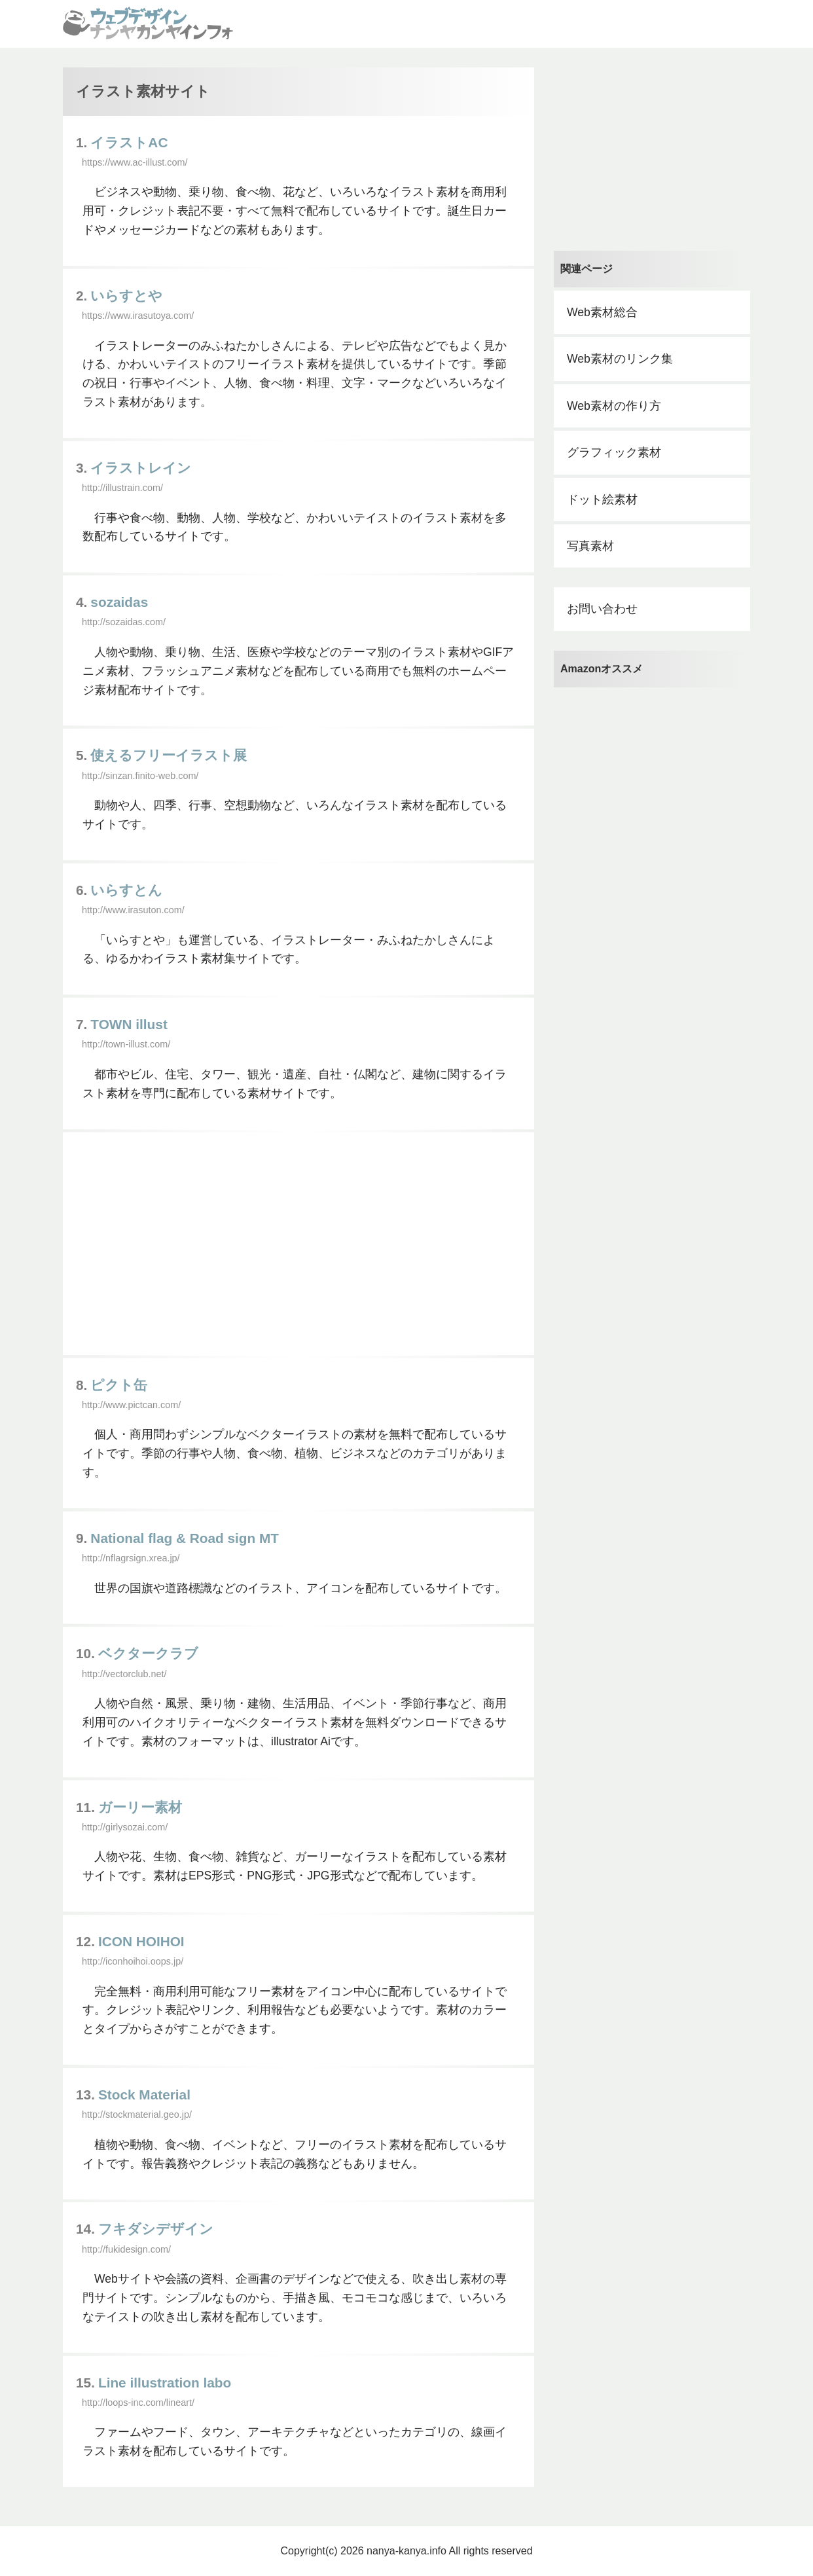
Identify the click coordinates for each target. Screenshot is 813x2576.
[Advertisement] (298, 1243)
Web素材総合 (602, 312)
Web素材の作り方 (614, 405)
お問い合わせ (602, 608)
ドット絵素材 (602, 499)
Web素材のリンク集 (620, 358)
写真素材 (590, 546)
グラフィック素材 (614, 452)
